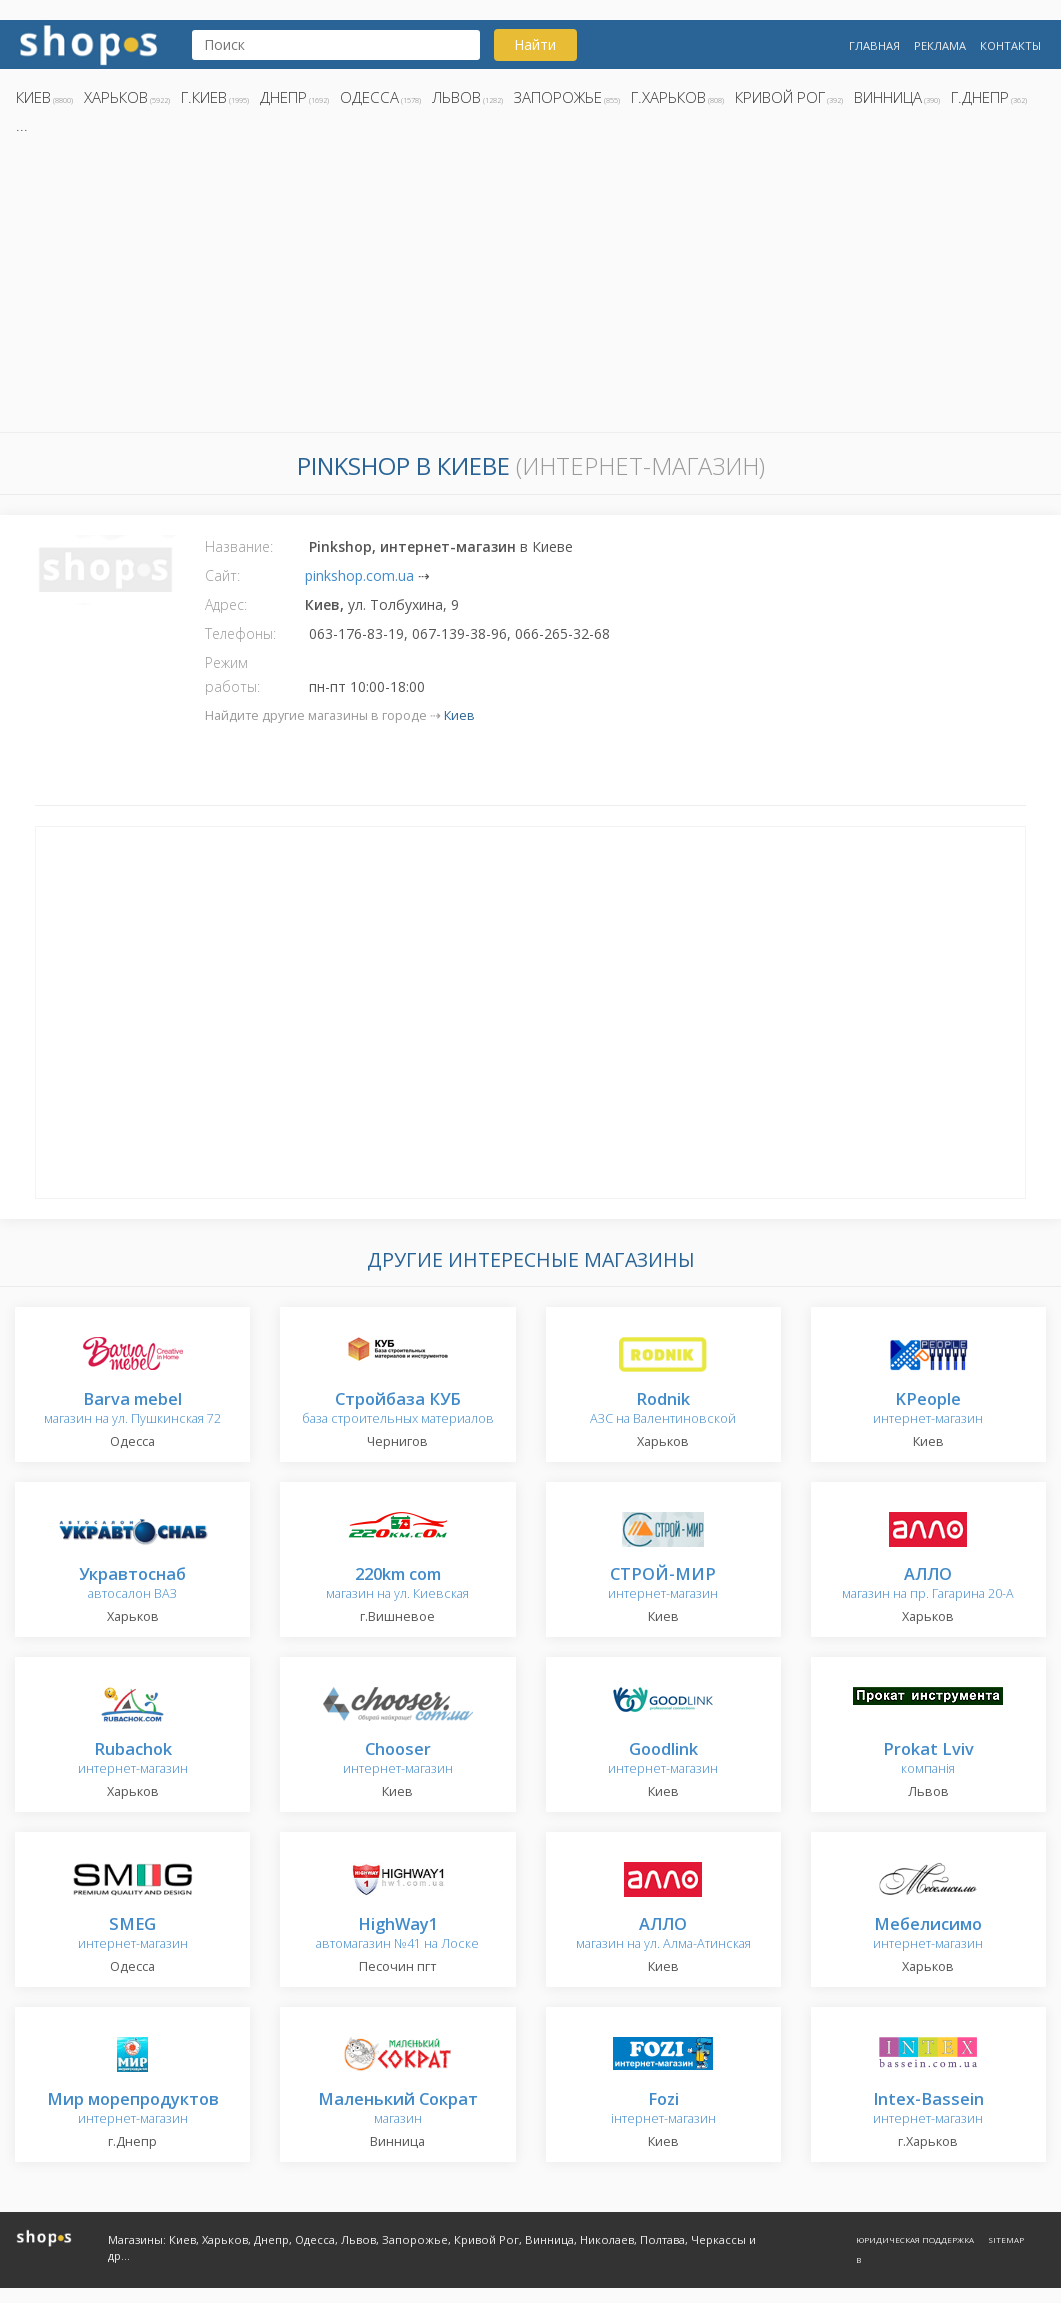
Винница (888, 97)
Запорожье (558, 97)
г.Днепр (980, 97)
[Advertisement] (530, 289)
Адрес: (226, 604)
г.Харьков (668, 97)
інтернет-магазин (663, 2109)
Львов (456, 97)
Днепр (283, 97)
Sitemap (1006, 2239)
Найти (535, 44)
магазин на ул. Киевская (397, 1584)
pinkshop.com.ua (359, 575)
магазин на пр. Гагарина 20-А (928, 1584)
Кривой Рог (780, 97)
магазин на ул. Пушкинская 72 (132, 1409)
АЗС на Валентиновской (663, 1409)
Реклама (940, 45)
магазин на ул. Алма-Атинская (663, 1934)
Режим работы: (232, 674)
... (22, 125)
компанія (928, 1759)
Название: (239, 546)
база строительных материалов (398, 1409)
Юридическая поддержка (915, 2239)
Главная (874, 45)
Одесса (369, 97)
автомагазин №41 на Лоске (397, 1934)
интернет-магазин (928, 1409)
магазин (398, 2109)
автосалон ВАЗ (132, 1584)
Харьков (116, 97)
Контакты (1010, 45)
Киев (33, 97)
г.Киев (204, 97)
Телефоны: (240, 633)
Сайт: (222, 575)
